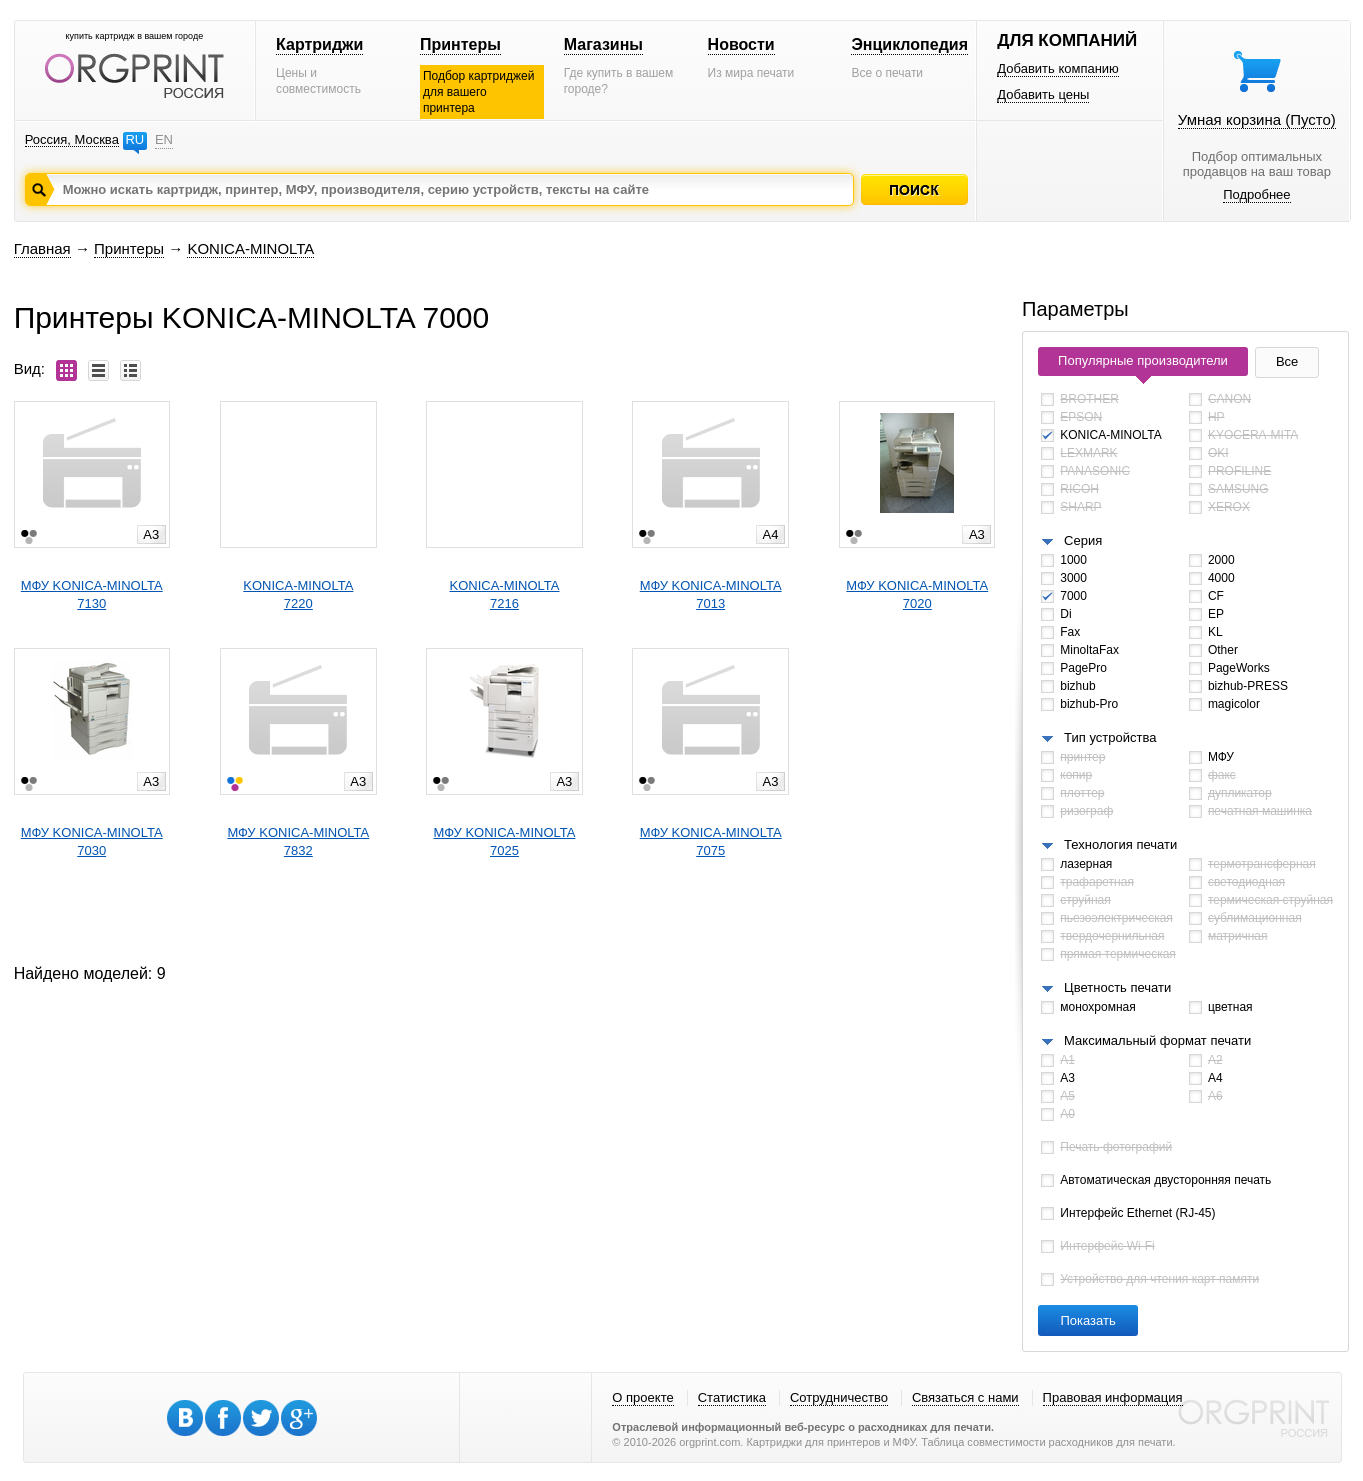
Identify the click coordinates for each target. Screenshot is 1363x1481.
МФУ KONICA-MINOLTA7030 (92, 841)
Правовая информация (1113, 1397)
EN (164, 139)
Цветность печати (1117, 987)
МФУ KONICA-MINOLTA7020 (917, 594)
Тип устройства (1110, 737)
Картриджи (319, 44)
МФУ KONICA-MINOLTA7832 (298, 841)
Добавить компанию (1058, 68)
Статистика (732, 1397)
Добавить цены (1043, 94)
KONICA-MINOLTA (250, 248)
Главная (42, 248)
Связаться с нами (965, 1397)
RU (134, 139)
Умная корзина (1257, 119)
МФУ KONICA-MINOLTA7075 (711, 841)
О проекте (642, 1397)
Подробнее (1256, 194)
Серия (1083, 540)
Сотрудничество (839, 1397)
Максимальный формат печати (1157, 1040)
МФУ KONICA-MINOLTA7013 (711, 594)
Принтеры (460, 44)
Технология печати (1120, 844)
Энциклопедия (909, 44)
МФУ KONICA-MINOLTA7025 (505, 841)
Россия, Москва (72, 139)
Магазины (603, 44)
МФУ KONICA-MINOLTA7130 (92, 594)
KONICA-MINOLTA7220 (298, 594)
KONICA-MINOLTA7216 (504, 594)
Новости (741, 44)
